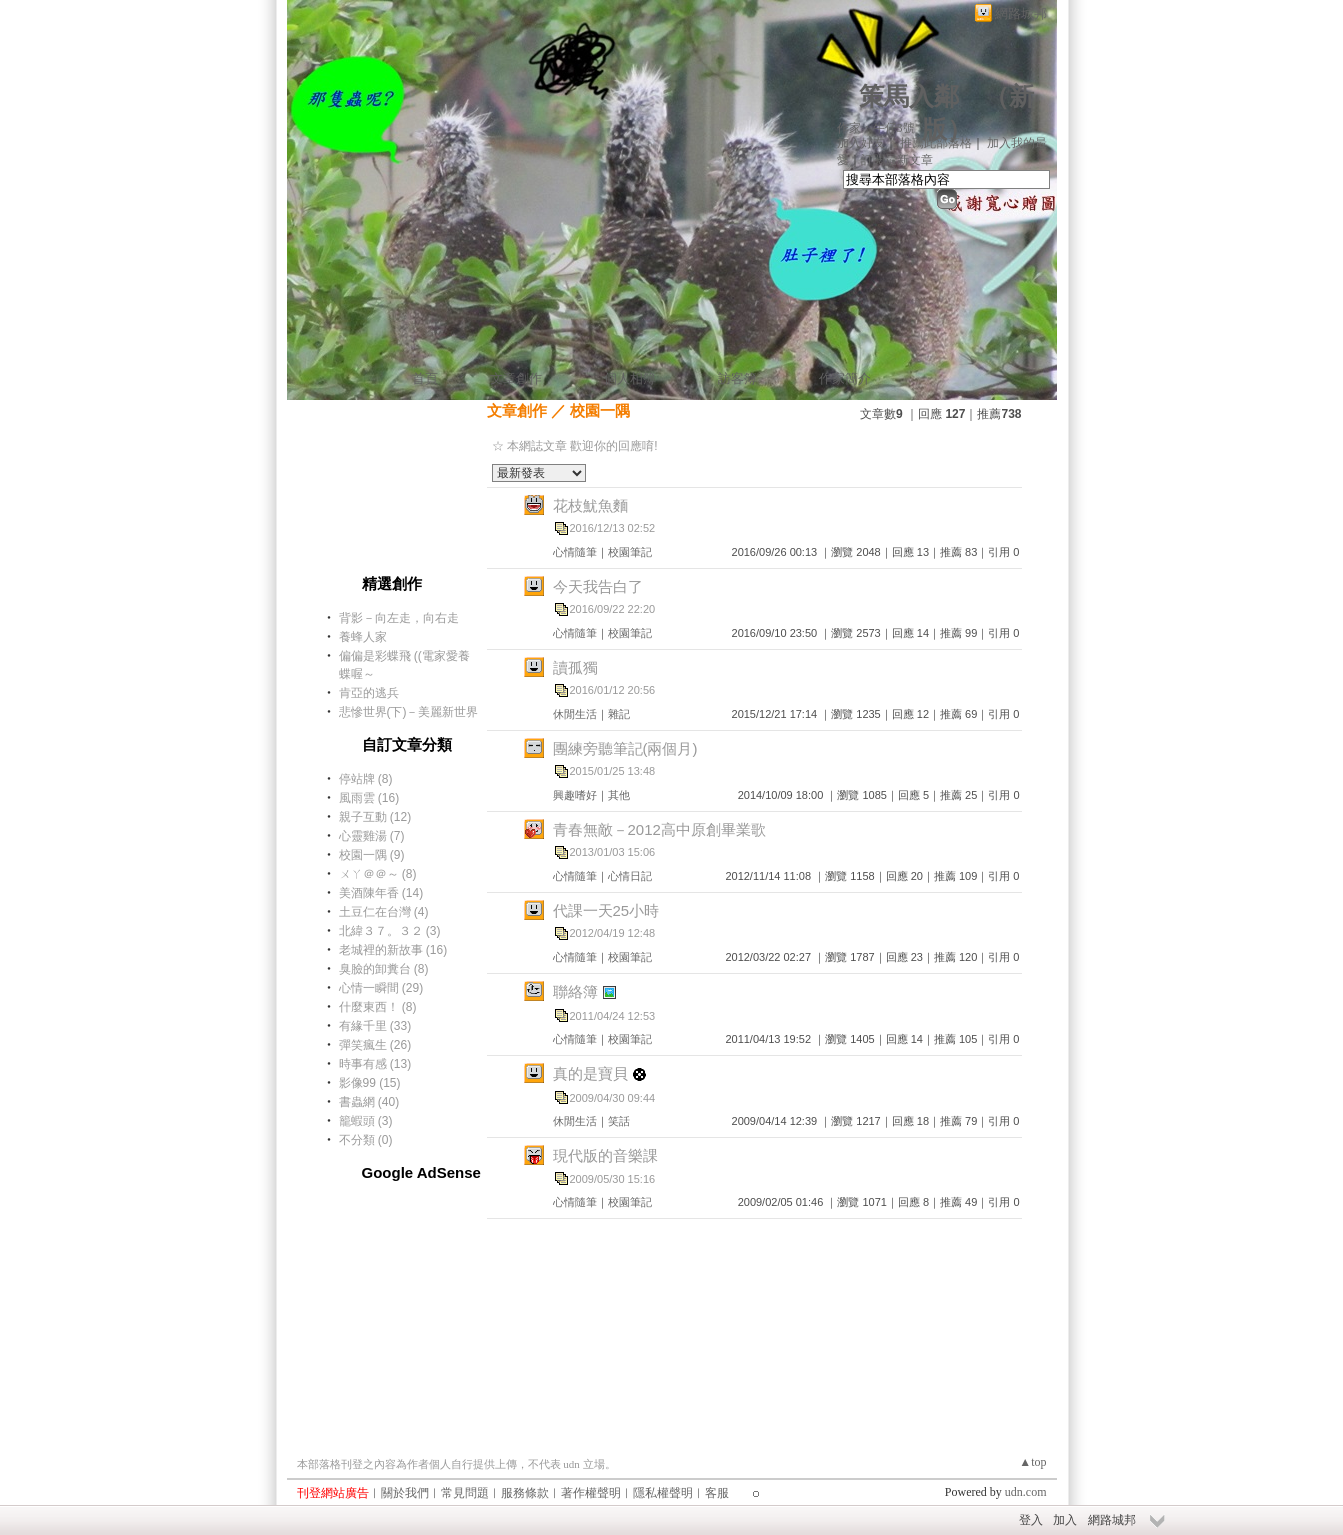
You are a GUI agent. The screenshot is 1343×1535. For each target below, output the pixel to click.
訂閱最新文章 (897, 160)
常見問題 (465, 1493)
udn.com (1026, 1492)
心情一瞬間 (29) (381, 988)
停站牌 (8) (366, 779)
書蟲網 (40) (369, 1102)
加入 (1065, 1520)
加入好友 (861, 143)
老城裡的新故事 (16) (393, 950)
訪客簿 (737, 378)
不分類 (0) (366, 1140)
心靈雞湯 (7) (372, 836)
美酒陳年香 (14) (381, 893)
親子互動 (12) (375, 817)
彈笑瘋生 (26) (375, 1045)
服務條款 (525, 1493)
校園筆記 (630, 552)
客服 (717, 1493)
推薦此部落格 (936, 143)
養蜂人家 (363, 637)
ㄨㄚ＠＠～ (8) (378, 874)
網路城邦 (1021, 13)
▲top (1032, 1462)
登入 (1031, 1520)
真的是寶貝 (590, 1073)
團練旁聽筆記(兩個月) (625, 748)
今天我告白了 (598, 586)
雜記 (619, 714)
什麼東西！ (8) (378, 1007)
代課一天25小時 (606, 910)
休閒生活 (575, 714)
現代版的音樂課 (605, 1155)
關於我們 (405, 1493)
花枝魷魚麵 (590, 505)
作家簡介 (845, 378)
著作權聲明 (591, 1493)
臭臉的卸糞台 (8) (384, 969)
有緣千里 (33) (375, 1026)
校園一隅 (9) (372, 855)
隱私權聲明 (663, 1493)
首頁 (425, 378)
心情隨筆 (575, 552)
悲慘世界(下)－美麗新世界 (409, 712)
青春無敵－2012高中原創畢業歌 (659, 829)
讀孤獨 (575, 667)
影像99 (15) (370, 1083)
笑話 (619, 1121)
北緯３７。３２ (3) (390, 931)
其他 (619, 795)
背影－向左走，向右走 (399, 618)
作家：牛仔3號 (876, 128)
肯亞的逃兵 (369, 693)
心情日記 (630, 876)
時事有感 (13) (375, 1064)
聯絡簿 (575, 991)
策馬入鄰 (909, 96)
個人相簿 (630, 378)
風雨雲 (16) (369, 798)
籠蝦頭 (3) (366, 1121)
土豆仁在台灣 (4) (384, 912)
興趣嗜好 (575, 795)
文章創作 (516, 378)
